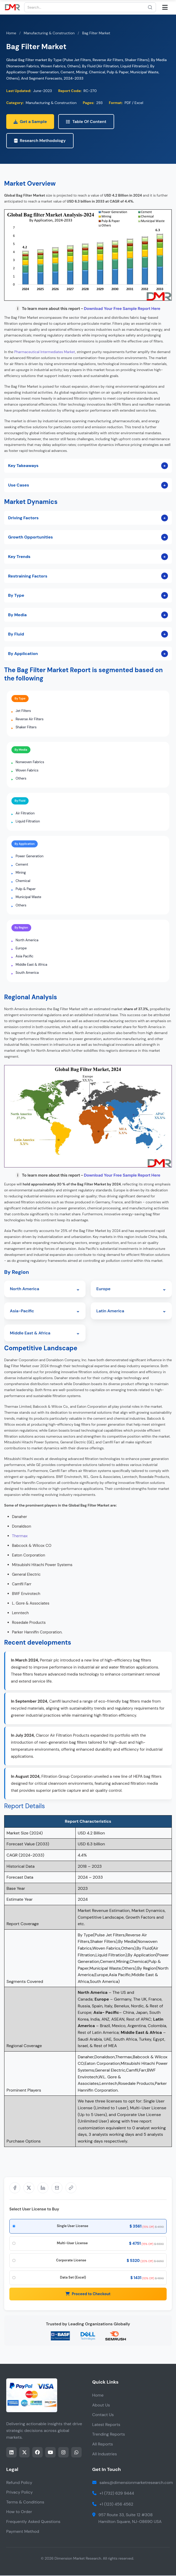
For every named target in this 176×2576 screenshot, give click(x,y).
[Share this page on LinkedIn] (11, 2453)
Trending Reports (108, 2435)
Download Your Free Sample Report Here (122, 308)
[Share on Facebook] (14, 2187)
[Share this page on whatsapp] (76, 2453)
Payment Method (22, 2532)
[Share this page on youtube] (50, 2453)
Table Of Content (86, 121)
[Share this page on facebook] (37, 2453)
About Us (101, 2405)
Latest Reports (106, 2425)
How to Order (19, 2512)
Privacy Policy (19, 2492)
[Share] (71, 2187)
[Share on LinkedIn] (42, 2187)
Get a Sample (30, 121)
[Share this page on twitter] (24, 2453)
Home (11, 33)
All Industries (104, 2454)
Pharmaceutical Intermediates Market (44, 352)
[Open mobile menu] (165, 7)
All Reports (102, 2444)
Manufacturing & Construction (49, 33)
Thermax (20, 1536)
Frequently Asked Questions (33, 2522)
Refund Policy (19, 2483)
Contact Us (103, 2415)
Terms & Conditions (25, 2502)
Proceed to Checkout (87, 2294)
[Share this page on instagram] (63, 2453)
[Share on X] (28, 2187)
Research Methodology (40, 140)
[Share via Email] (56, 2187)
